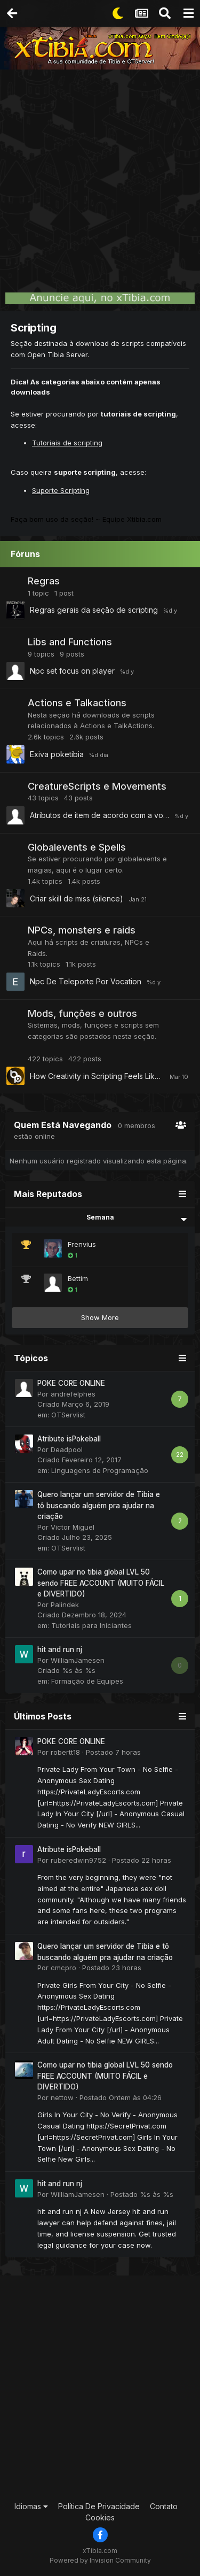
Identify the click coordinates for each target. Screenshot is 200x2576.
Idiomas (31, 2506)
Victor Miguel (72, 1527)
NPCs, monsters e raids (81, 930)
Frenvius (82, 1244)
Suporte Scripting (61, 490)
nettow (62, 2097)
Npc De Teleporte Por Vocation (85, 981)
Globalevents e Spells (77, 847)
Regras (44, 581)
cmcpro (63, 1967)
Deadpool (67, 1449)
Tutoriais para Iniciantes (91, 1625)
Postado (113, 1752)
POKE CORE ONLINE (71, 1383)
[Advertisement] (100, 175)
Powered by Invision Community (100, 2560)
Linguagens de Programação (99, 1470)
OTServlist (68, 1414)
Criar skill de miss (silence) (76, 898)
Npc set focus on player (72, 670)
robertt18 (65, 1752)
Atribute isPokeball (69, 1438)
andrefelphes (73, 1394)
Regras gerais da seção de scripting (94, 609)
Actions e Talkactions (77, 702)
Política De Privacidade (99, 2506)
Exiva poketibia (57, 754)
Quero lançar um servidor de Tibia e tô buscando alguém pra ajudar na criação (98, 1505)
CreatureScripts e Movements (97, 786)
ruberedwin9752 (78, 1860)
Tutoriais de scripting (67, 442)
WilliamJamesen (78, 1660)
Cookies (100, 2517)
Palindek (65, 1604)
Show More (100, 1317)
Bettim (78, 1278)
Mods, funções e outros (82, 1013)
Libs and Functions (70, 641)
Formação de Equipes (87, 1681)
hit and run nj (59, 1649)
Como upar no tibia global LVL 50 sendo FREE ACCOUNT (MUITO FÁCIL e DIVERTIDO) (100, 1583)
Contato (164, 2506)
